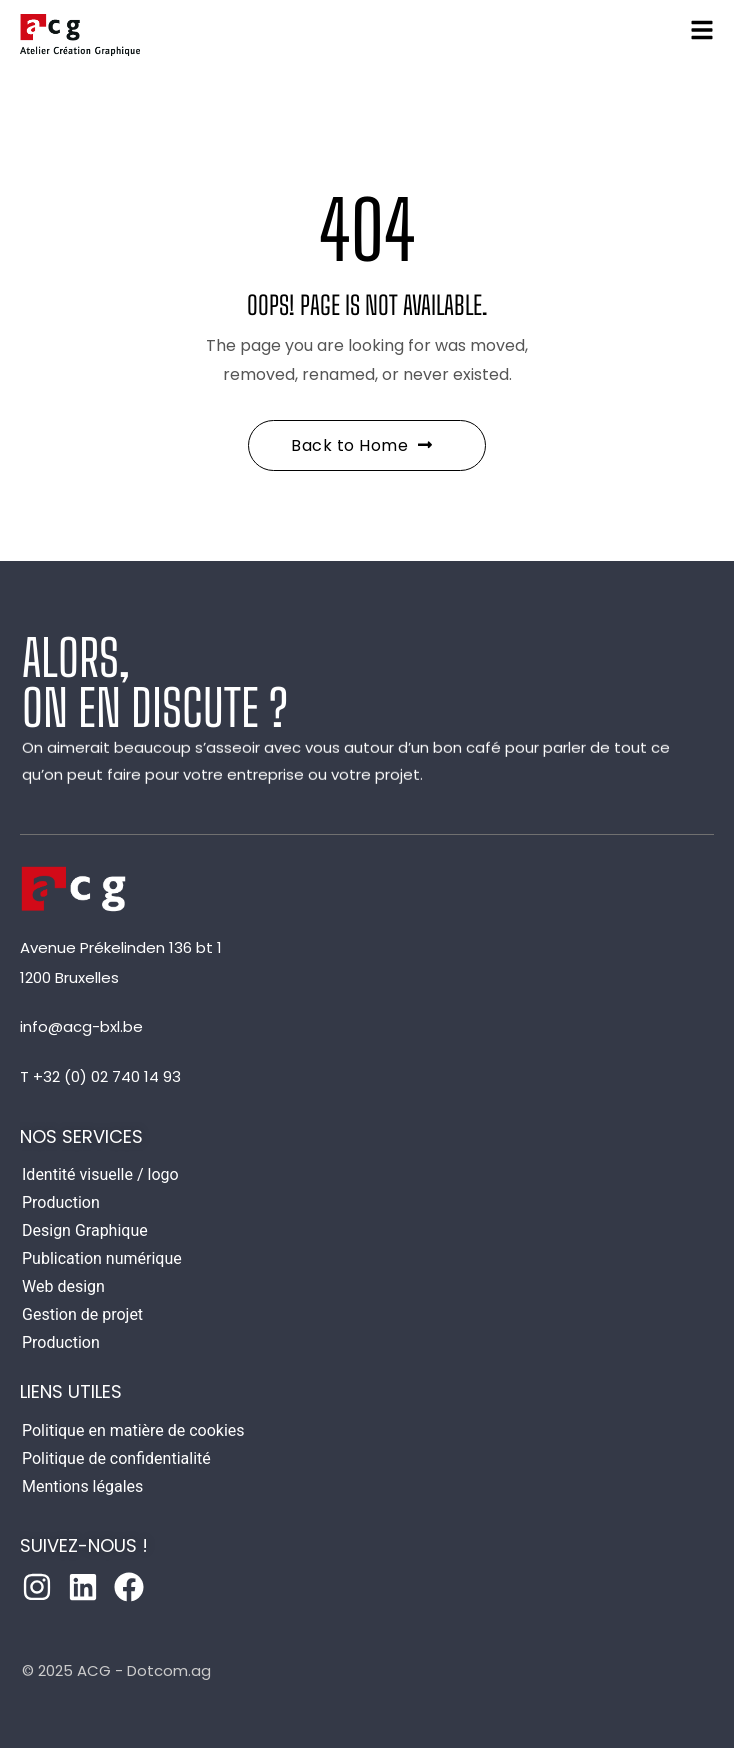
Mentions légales (82, 1486)
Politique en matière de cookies (133, 1430)
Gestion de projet (82, 1314)
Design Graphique (85, 1230)
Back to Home (362, 445)
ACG (94, 1670)
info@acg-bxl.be (81, 1026)
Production (61, 1202)
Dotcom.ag (169, 1670)
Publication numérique (102, 1258)
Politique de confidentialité (116, 1458)
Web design (63, 1286)
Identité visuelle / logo (100, 1174)
